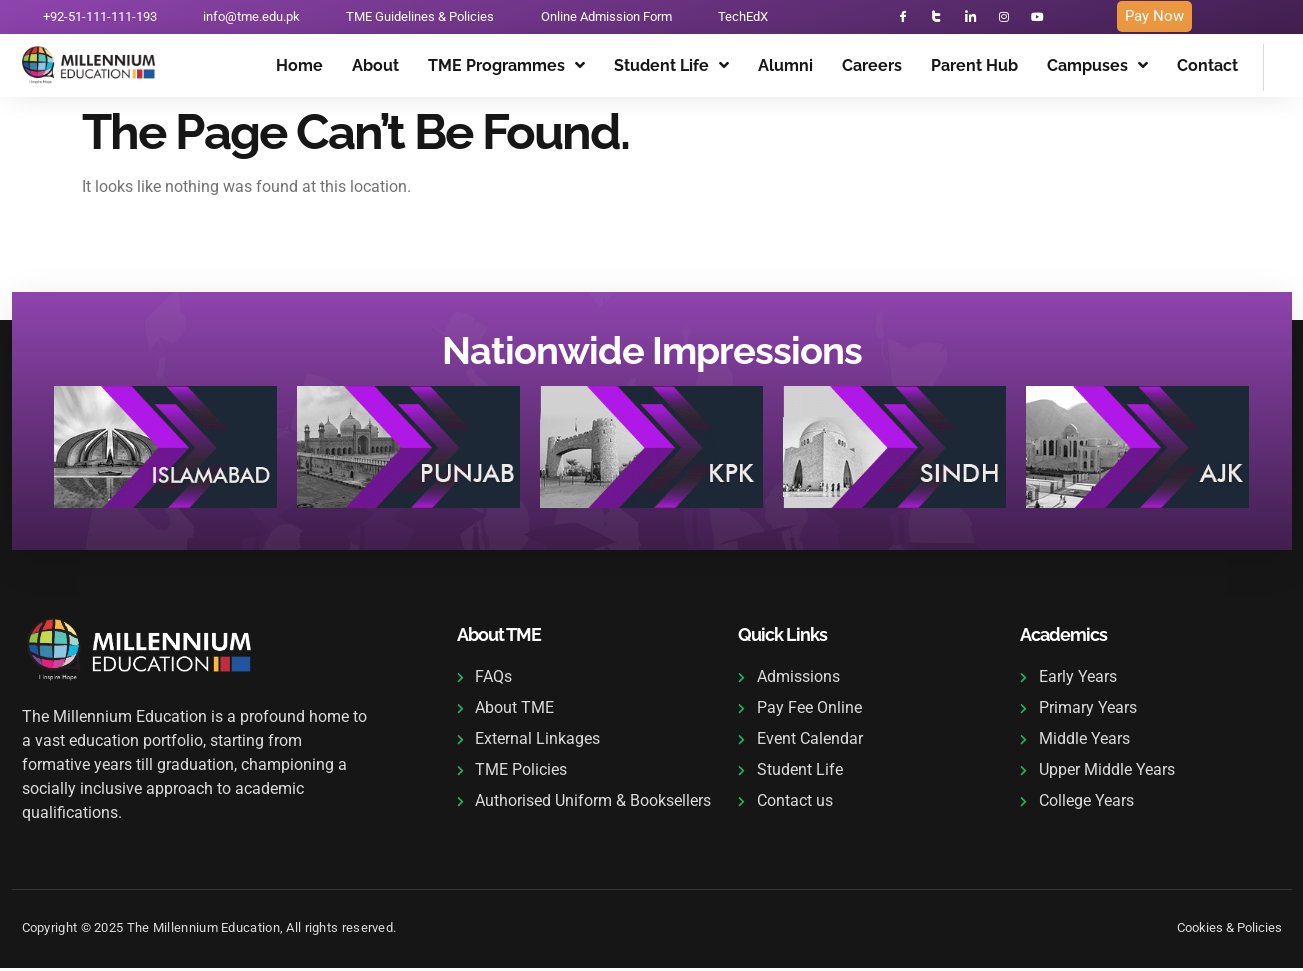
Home (299, 70)
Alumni (785, 70)
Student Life (671, 71)
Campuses (1097, 71)
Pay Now (1154, 19)
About (375, 70)
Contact (1207, 70)
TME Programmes (506, 71)
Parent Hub (974, 70)
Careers (872, 70)
